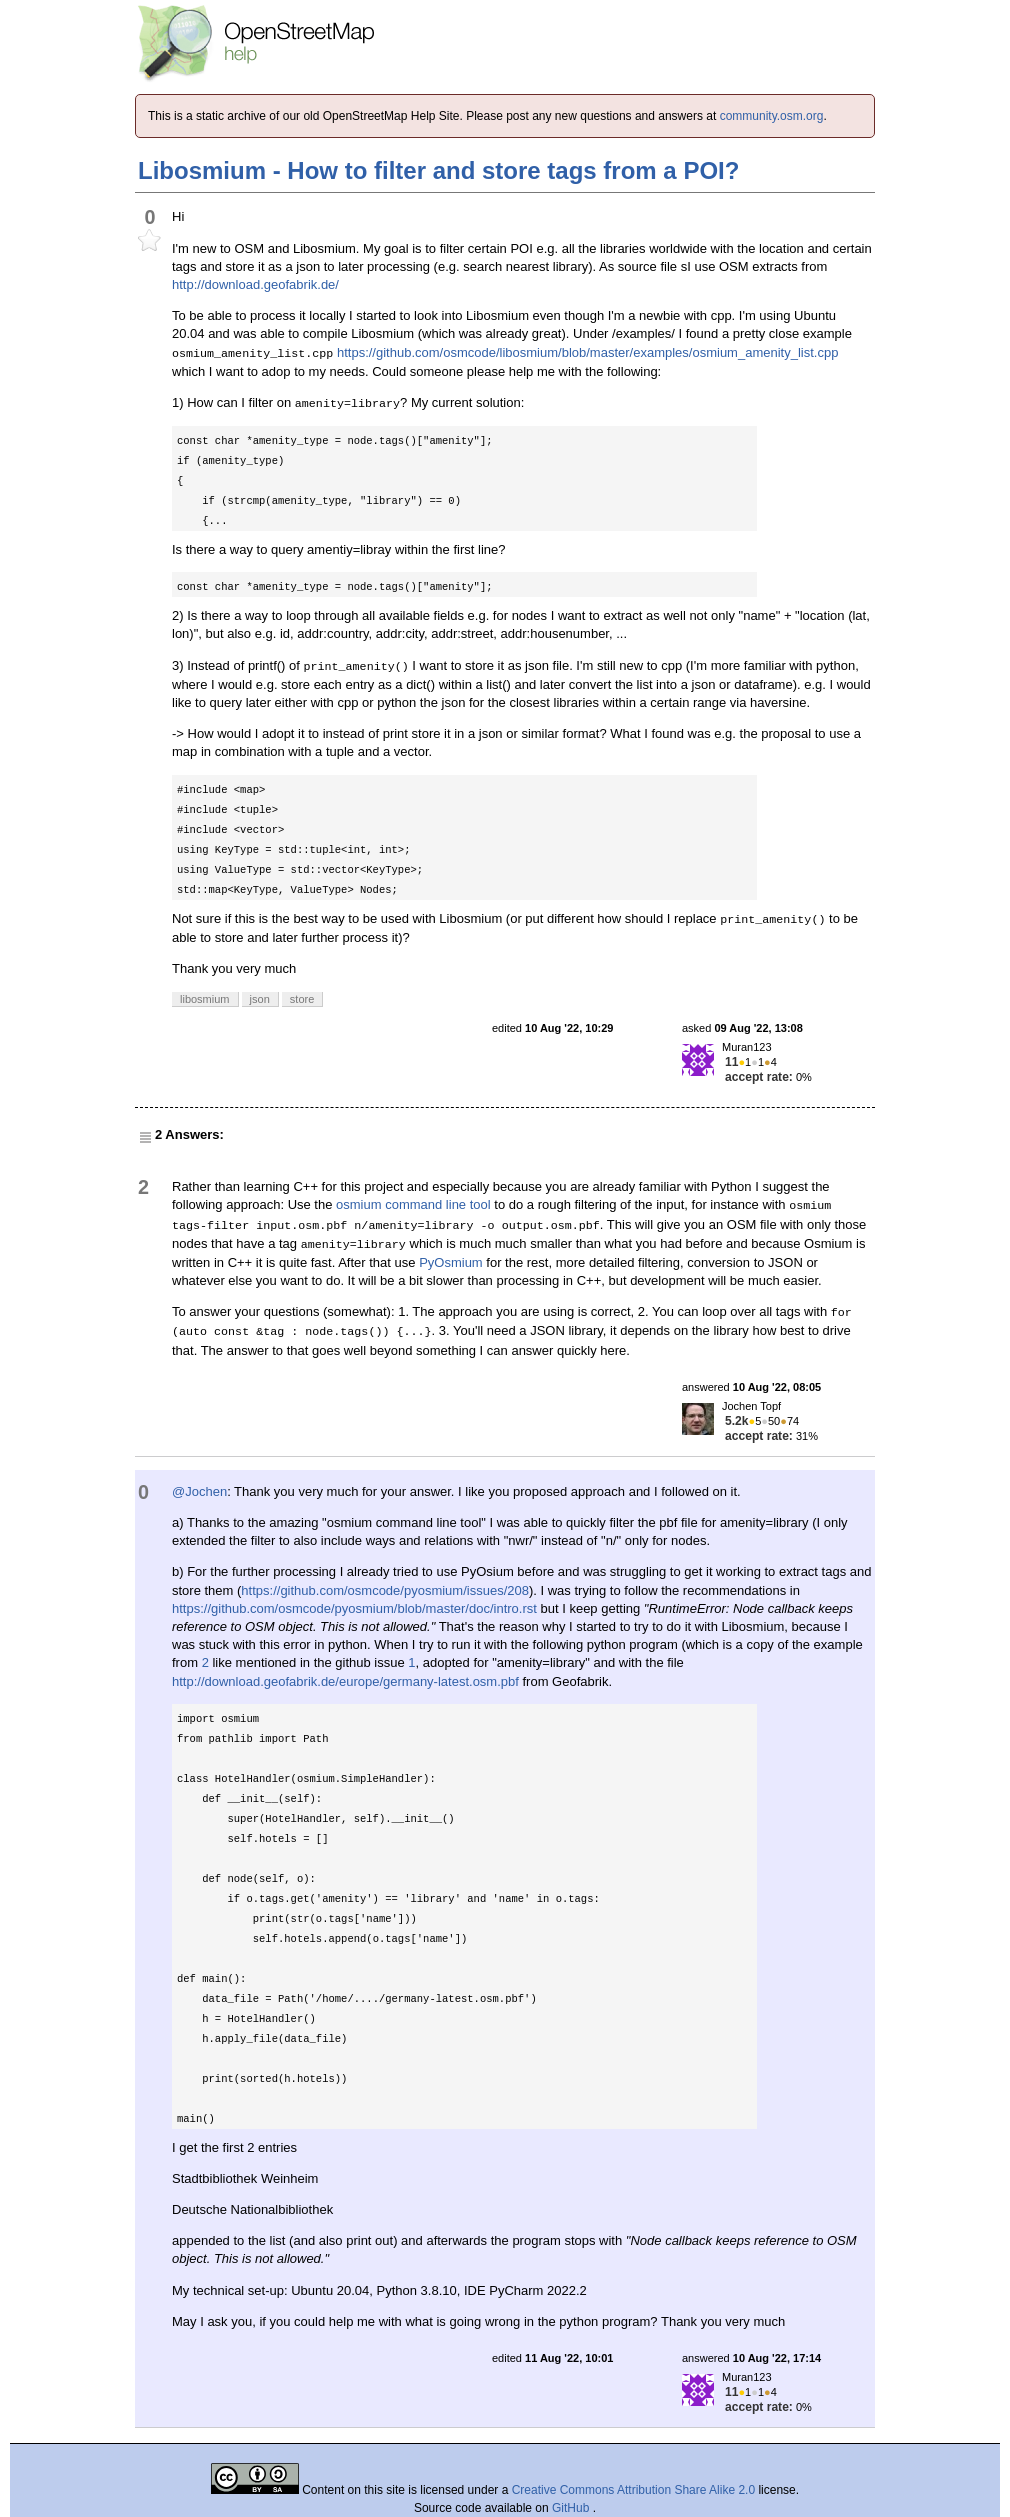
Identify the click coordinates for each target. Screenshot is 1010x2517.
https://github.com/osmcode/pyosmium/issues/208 (385, 1590)
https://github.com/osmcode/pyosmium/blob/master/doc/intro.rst (354, 1608)
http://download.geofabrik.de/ (255, 284)
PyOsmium (451, 1262)
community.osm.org (772, 116)
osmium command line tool (413, 1204)
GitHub (572, 2508)
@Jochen (199, 1491)
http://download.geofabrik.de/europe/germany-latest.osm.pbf (345, 1681)
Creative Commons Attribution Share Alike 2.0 (633, 2490)
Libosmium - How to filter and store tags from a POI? (438, 170)
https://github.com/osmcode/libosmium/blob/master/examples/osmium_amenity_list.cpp (587, 352)
